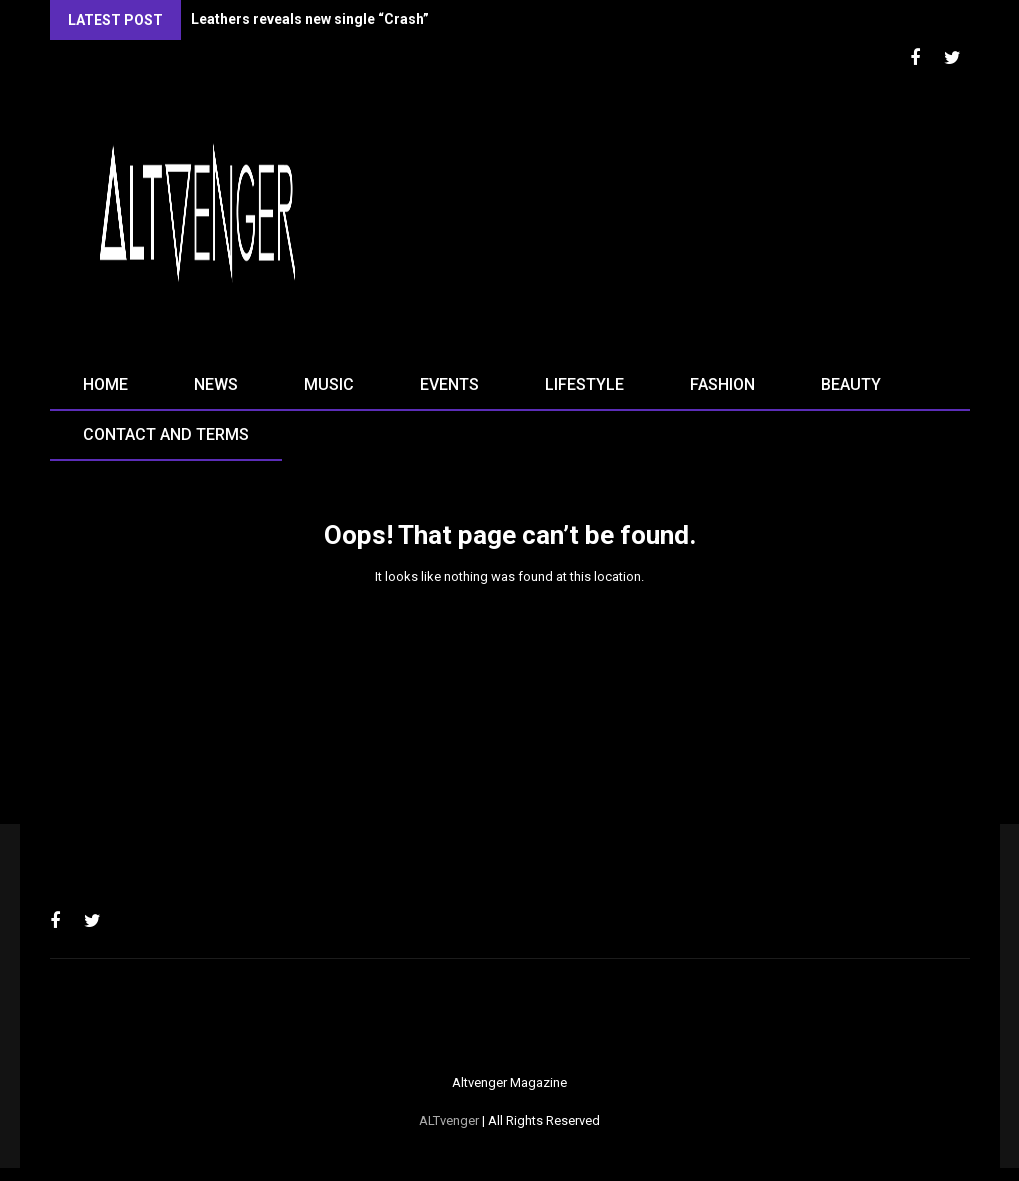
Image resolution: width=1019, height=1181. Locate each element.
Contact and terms (166, 434)
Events (449, 384)
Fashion (722, 384)
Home (105, 384)
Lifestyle (584, 384)
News (216, 384)
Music (329, 384)
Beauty (851, 384)
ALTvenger (449, 1120)
